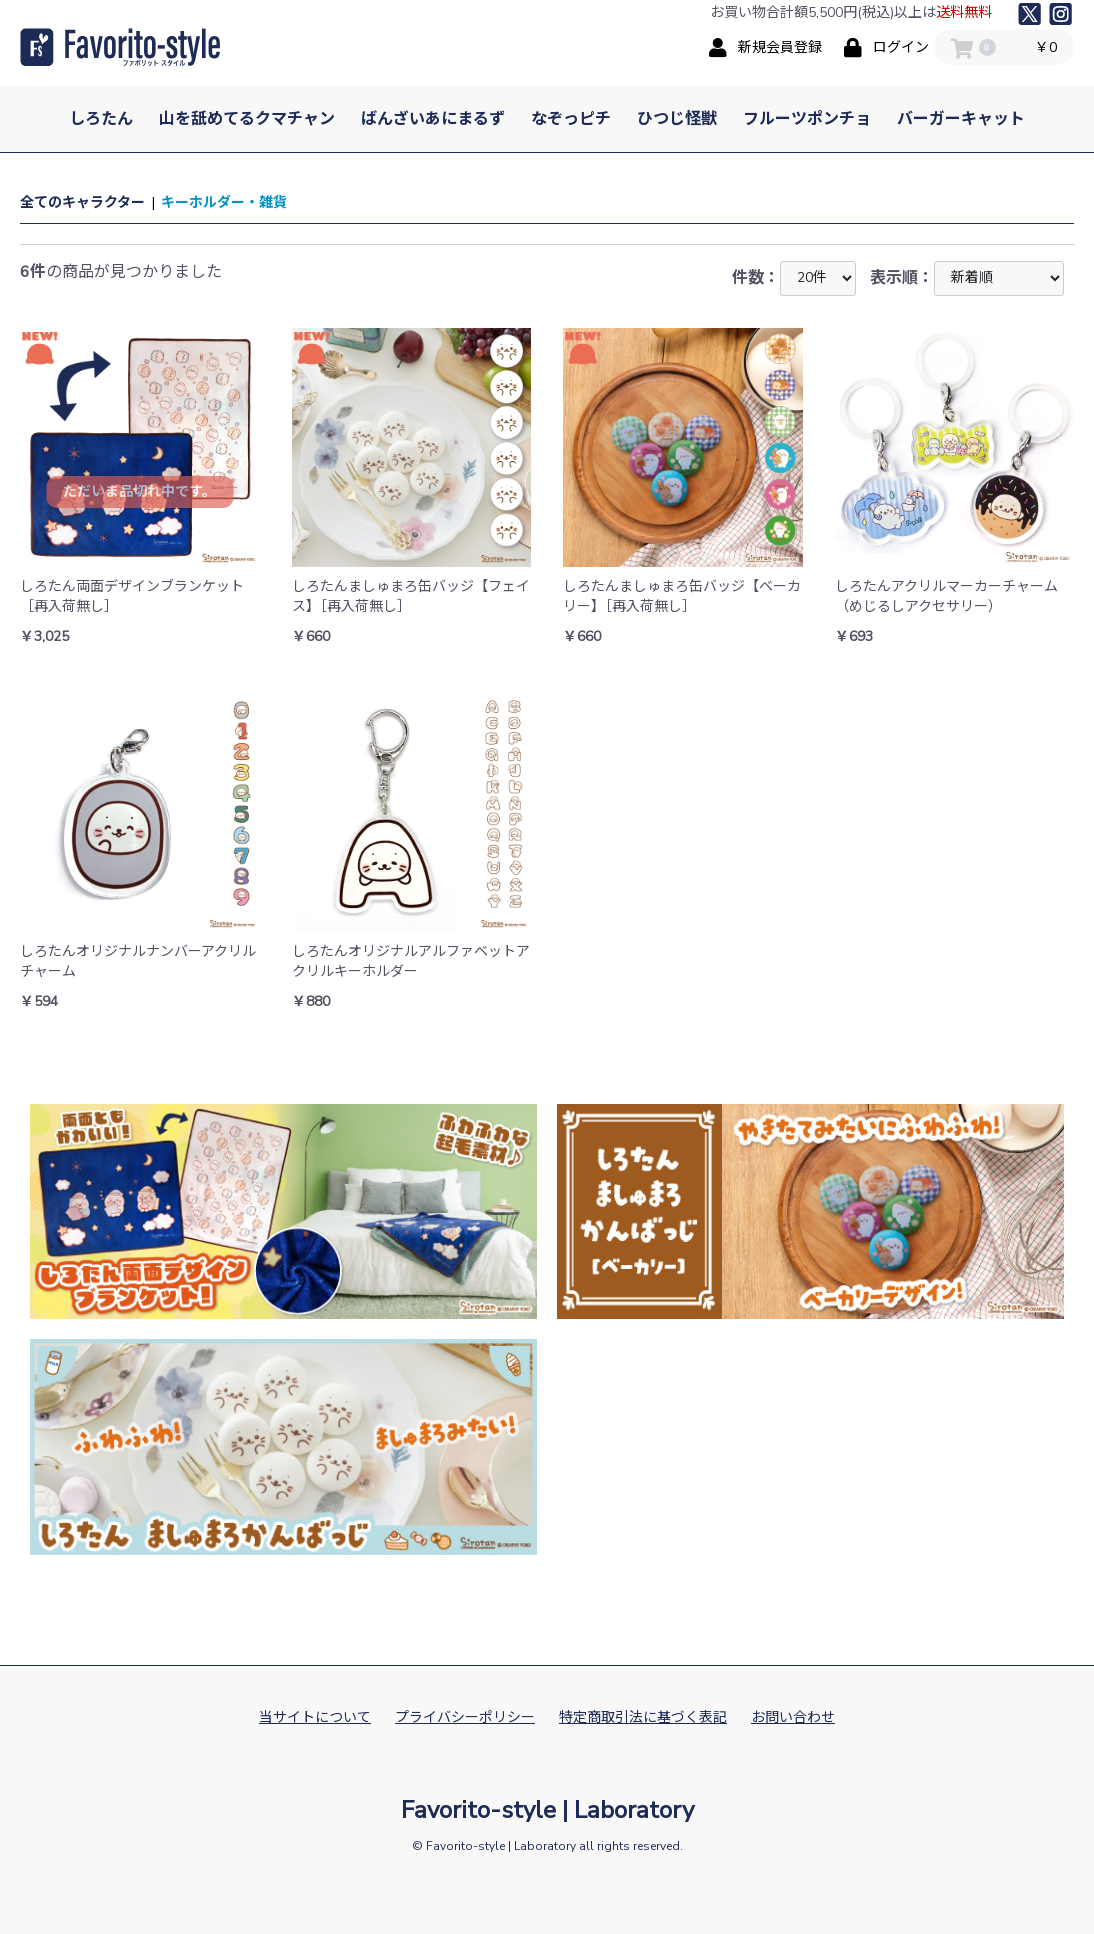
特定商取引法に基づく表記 (643, 1717)
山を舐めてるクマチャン (247, 119)
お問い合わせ (793, 1717)
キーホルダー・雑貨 (224, 202)
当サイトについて (315, 1717)
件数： (794, 278)
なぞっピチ (571, 119)
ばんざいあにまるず (433, 119)
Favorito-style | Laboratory (547, 1810)
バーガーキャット (961, 119)
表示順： (967, 278)
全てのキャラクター (82, 202)
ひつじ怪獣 (677, 119)
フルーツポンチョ (807, 119)
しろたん (101, 119)
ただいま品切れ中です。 (139, 491)
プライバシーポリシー (465, 1717)
